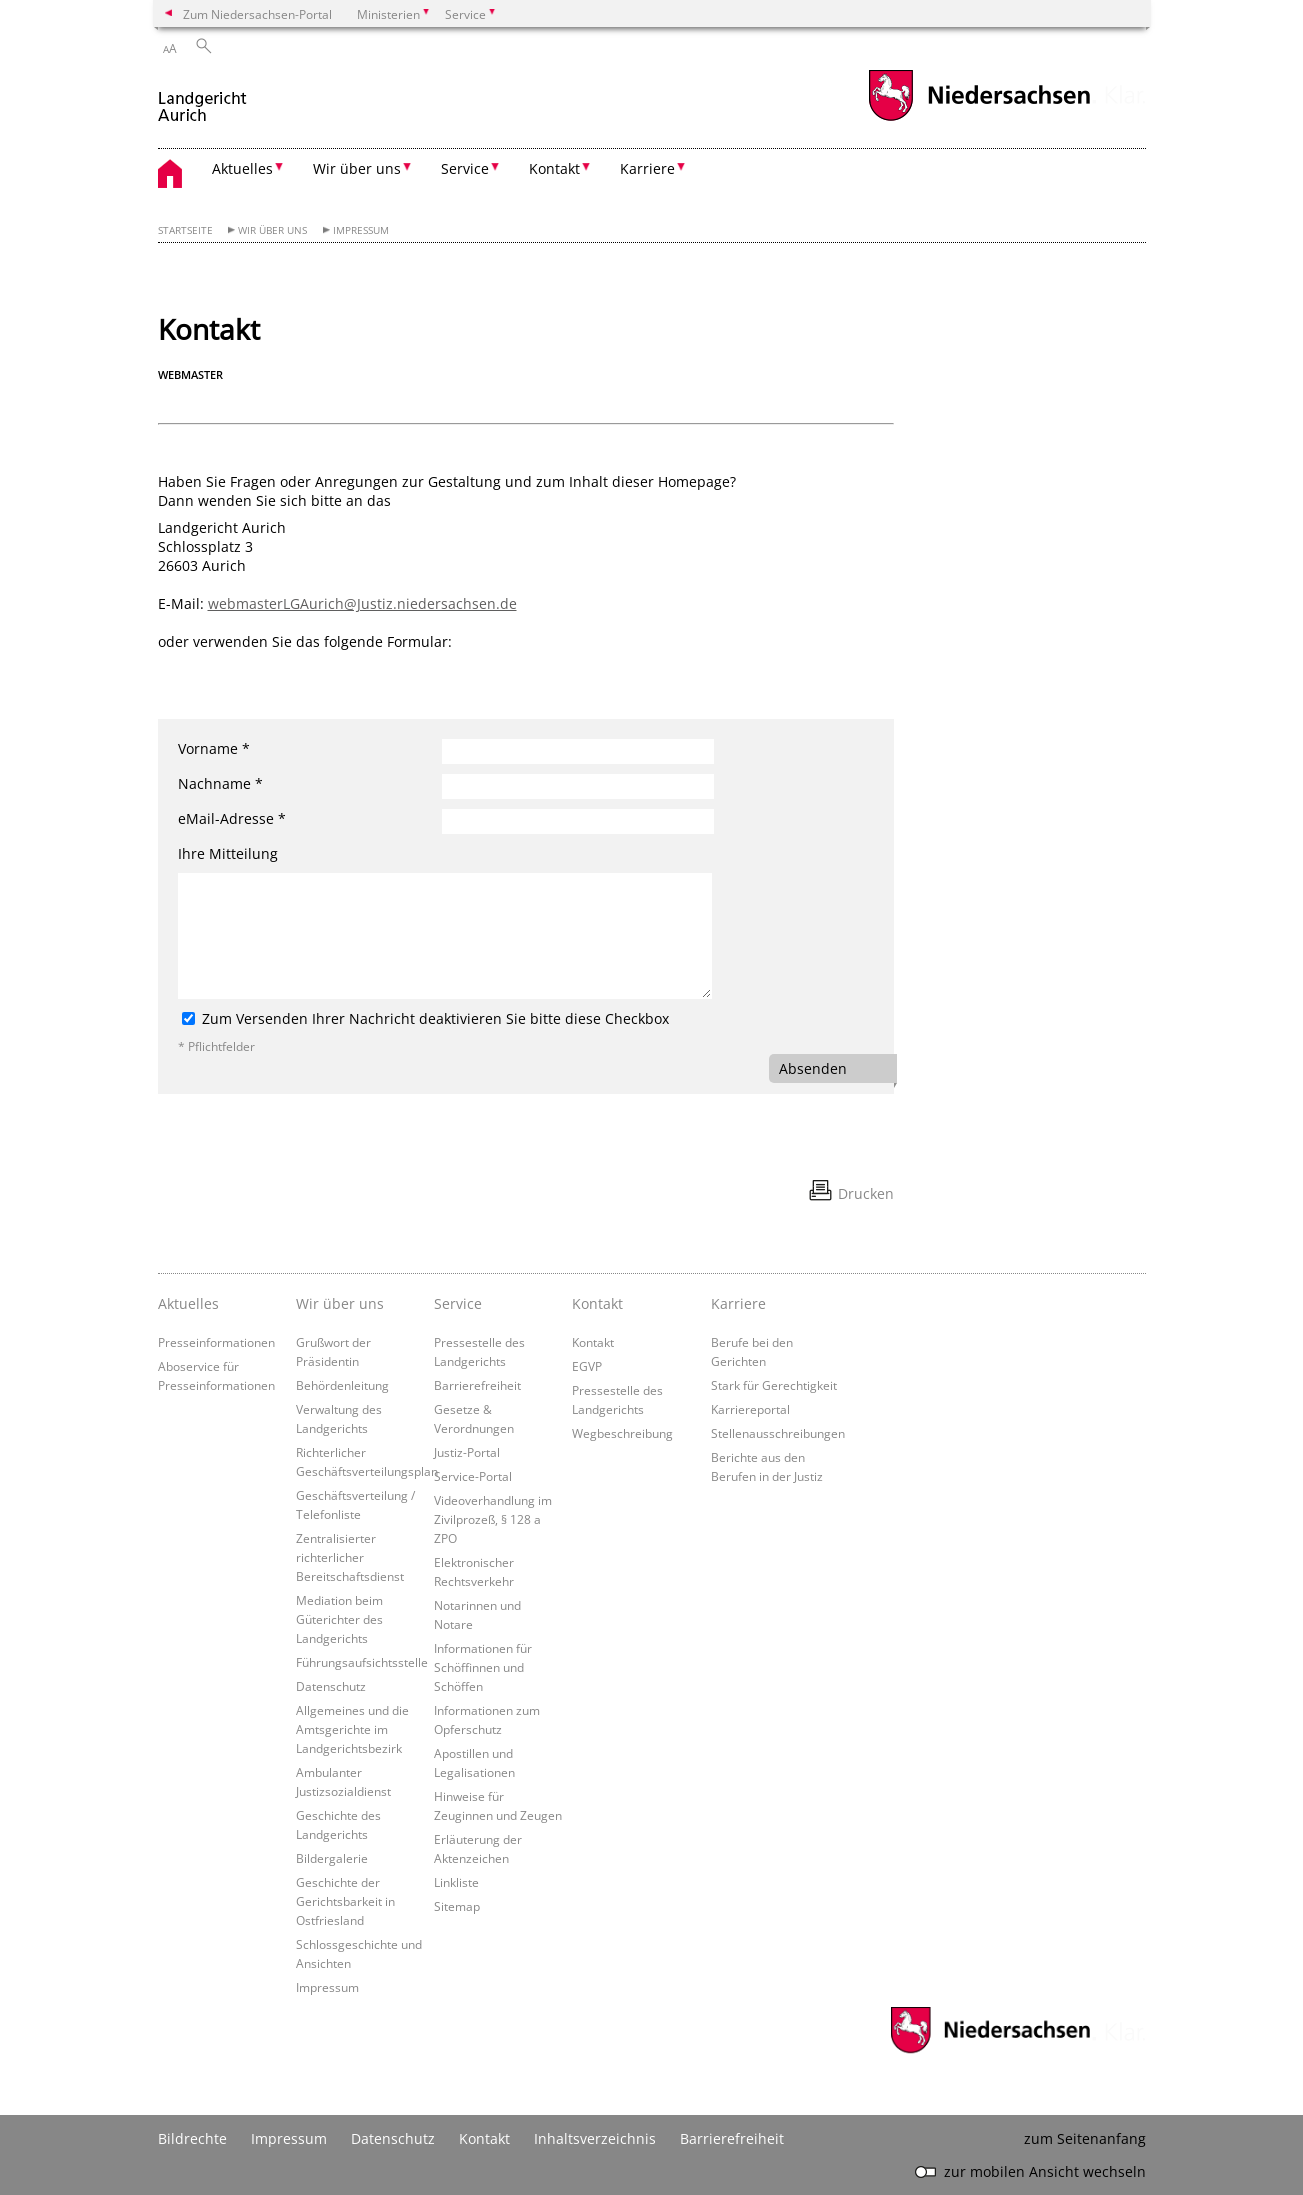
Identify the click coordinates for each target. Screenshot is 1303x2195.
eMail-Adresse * (232, 818)
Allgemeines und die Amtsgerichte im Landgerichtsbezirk (352, 1729)
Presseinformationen (216, 1342)
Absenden (813, 1068)
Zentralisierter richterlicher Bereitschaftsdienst (350, 1557)
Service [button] (465, 168)
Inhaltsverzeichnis (595, 2138)
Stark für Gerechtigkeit (774, 1385)
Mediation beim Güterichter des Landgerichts (339, 1619)
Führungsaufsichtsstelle (362, 1662)
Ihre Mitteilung (228, 853)
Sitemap (457, 1906)
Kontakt (597, 1303)
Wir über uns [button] (357, 168)
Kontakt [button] (554, 168)
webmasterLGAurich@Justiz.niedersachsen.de (362, 603)
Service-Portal (473, 1476)
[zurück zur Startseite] (202, 98)
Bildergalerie (332, 1858)
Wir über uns (272, 230)
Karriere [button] (647, 168)
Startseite (185, 230)
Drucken (866, 1193)
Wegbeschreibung (622, 1433)
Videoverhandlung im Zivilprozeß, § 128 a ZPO (493, 1519)
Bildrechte (192, 2138)
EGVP (587, 1366)
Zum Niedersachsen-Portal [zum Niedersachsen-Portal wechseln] (257, 14)
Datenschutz (331, 1686)
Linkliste (456, 1882)
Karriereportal (750, 1409)
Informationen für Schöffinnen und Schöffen (483, 1667)
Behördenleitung (342, 1385)
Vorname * (214, 748)
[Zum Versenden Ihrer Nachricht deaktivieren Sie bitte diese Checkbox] (188, 1018)
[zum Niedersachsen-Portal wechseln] (979, 118)
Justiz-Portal (467, 1452)
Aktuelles (188, 1303)
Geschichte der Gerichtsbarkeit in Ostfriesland (345, 1901)
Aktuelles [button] (242, 168)
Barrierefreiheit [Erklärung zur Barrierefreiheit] (732, 2138)
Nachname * (220, 783)
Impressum (361, 230)
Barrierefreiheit (477, 1385)
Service (458, 1303)
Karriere (738, 1303)
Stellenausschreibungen (778, 1433)
